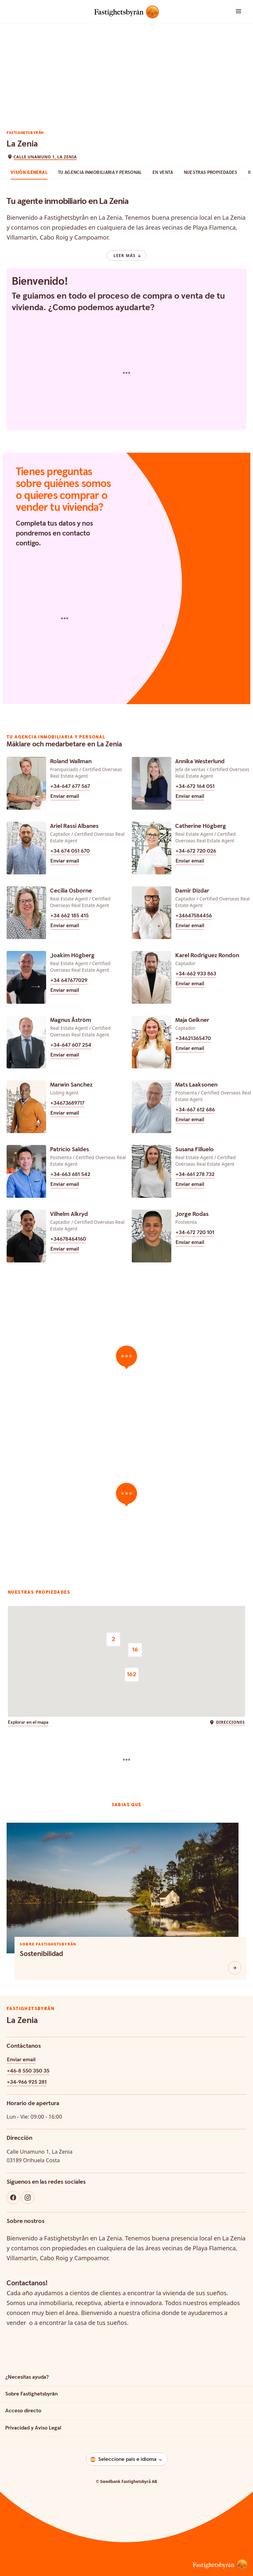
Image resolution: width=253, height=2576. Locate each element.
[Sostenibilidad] (234, 1967)
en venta (163, 173)
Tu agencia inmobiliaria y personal (100, 173)
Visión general (29, 173)
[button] (232, 11)
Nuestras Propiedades (211, 173)
